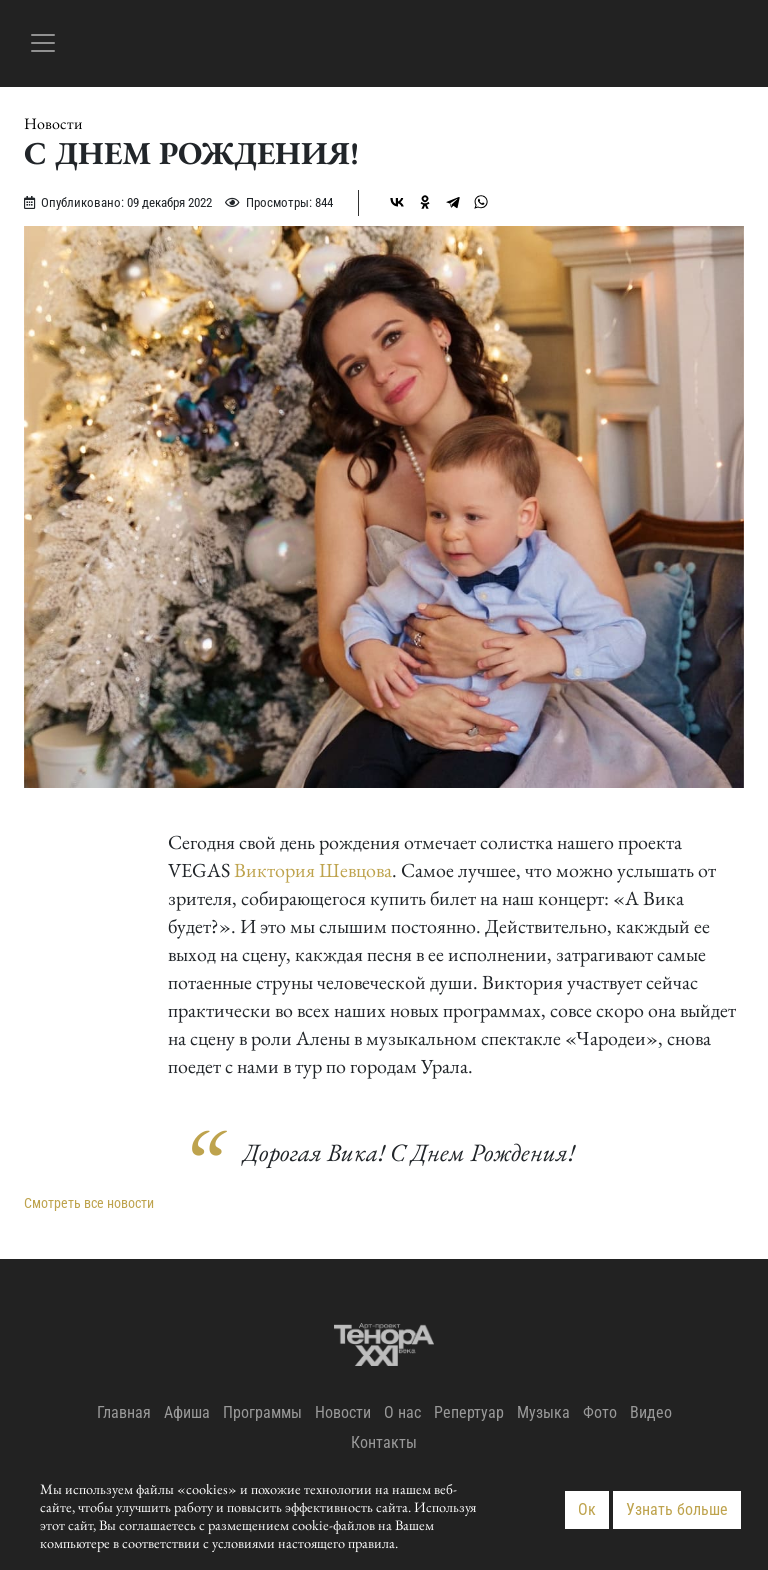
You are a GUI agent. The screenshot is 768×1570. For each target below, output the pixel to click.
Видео (651, 1412)
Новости (53, 124)
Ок (587, 1509)
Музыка (543, 1412)
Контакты (384, 1442)
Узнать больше (677, 1509)
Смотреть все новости (89, 1203)
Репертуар (469, 1412)
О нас (402, 1412)
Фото (600, 1412)
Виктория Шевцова (313, 870)
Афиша (187, 1412)
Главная (124, 1412)
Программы (262, 1412)
